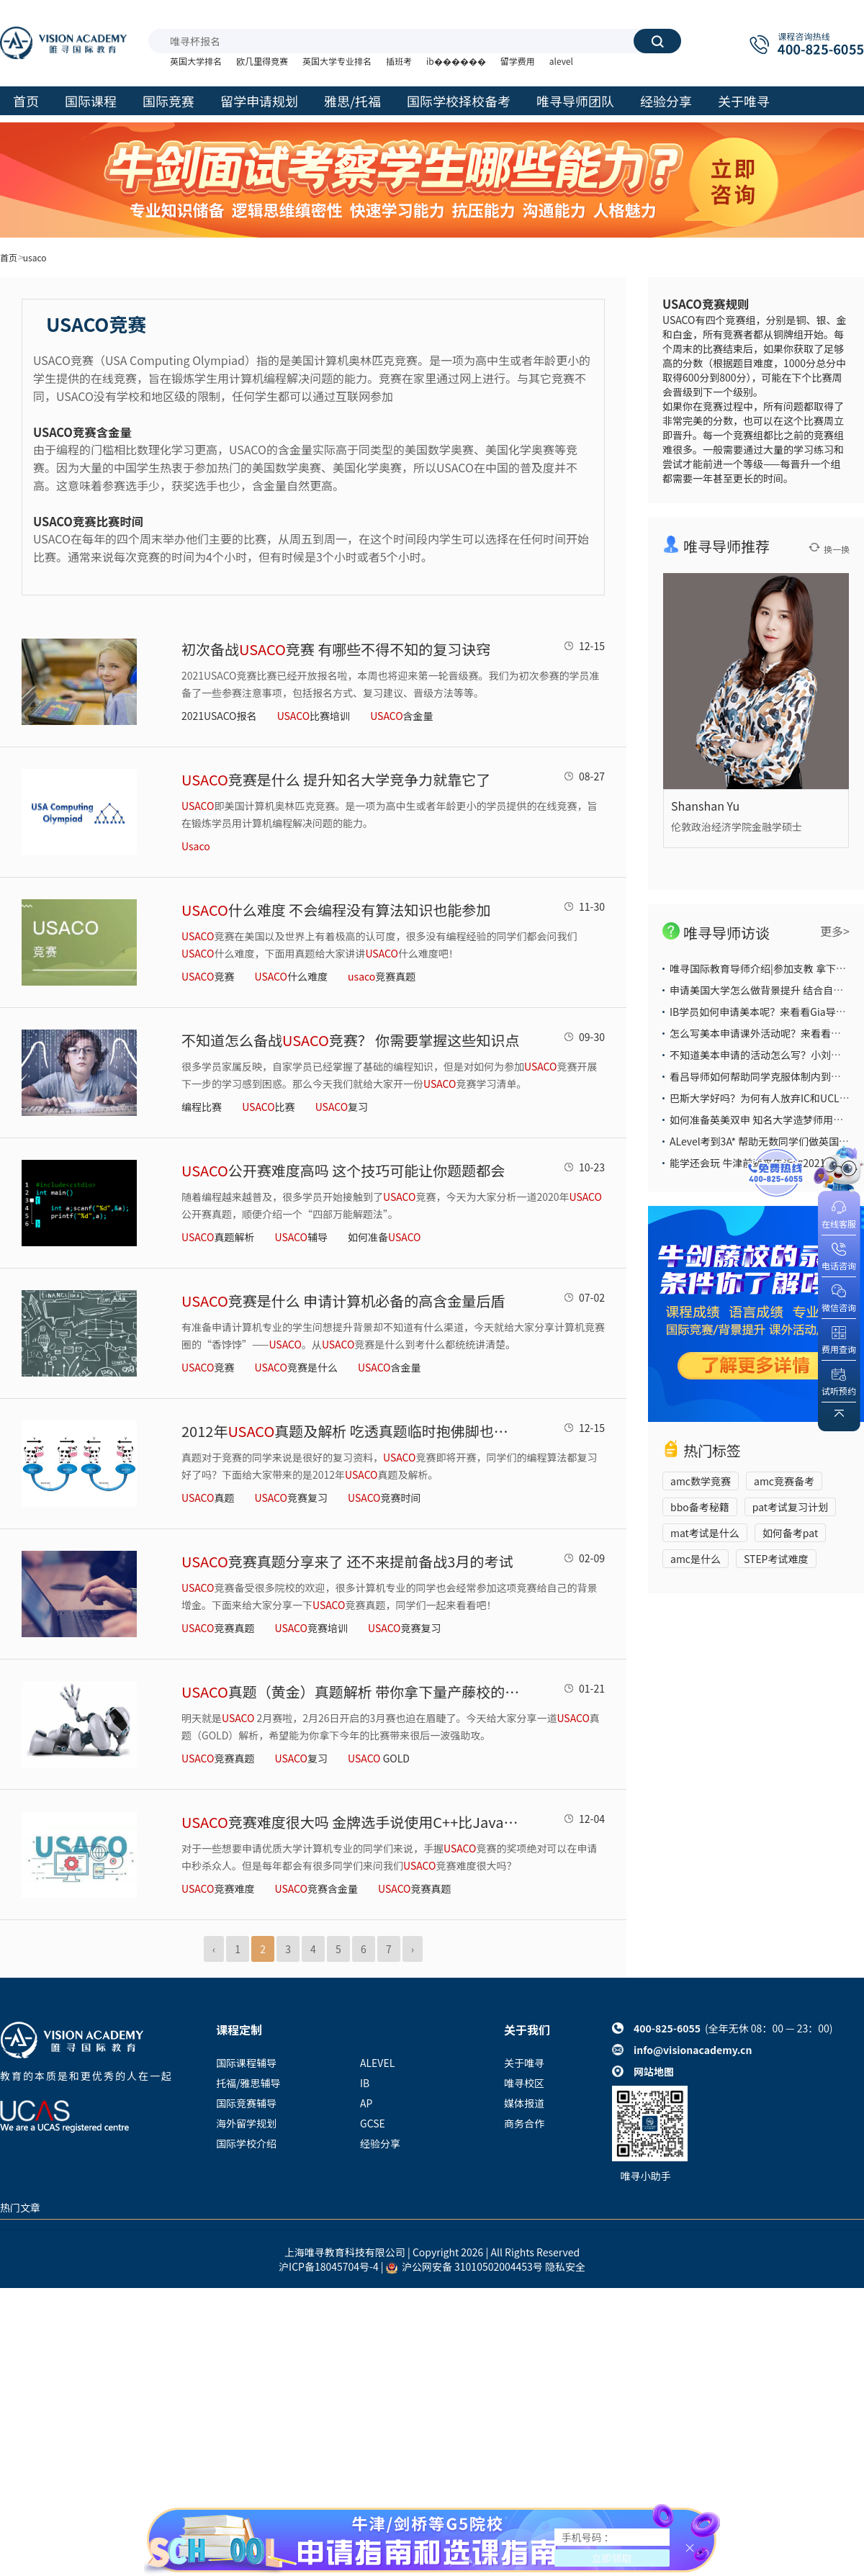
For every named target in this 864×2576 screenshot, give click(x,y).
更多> (835, 931)
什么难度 (291, 976)
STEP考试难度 (776, 1559)
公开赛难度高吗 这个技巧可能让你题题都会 (343, 1170)
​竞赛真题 (414, 1888)
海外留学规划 (246, 2123)
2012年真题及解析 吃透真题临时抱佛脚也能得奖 (350, 1430)
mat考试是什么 (704, 1533)
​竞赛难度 (217, 1888)
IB (364, 2083)
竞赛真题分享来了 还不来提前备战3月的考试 (347, 1561)
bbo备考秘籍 (699, 1507)
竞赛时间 (384, 1497)
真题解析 (217, 1237)
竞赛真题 (381, 976)
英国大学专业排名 (337, 61)
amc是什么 (695, 1559)
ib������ (456, 61)
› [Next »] (412, 1949)
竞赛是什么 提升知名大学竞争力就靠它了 (335, 779)
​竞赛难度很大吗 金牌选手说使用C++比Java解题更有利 (350, 1821)
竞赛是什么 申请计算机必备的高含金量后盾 (343, 1300)
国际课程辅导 (246, 2062)
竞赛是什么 (296, 1367)
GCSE (372, 2123)
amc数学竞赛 (700, 1481)
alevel (561, 61)
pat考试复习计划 (790, 1507)
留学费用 (517, 61)
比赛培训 (313, 715)
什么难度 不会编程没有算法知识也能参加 (335, 909)
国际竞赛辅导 (246, 2103)
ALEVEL (377, 2062)
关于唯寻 (524, 2062)
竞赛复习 (291, 1497)
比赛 (268, 1106)
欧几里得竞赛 (262, 61)
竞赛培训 (311, 1628)
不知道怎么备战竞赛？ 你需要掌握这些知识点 (350, 1040)
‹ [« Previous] (213, 1949)
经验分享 (380, 2143)
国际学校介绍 (246, 2143)
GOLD (379, 1758)
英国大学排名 (196, 61)
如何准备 (384, 1237)
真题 (207, 1497)
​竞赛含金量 (316, 1888)
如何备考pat (790, 1533)
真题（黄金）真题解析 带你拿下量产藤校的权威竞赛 (350, 1691)
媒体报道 (524, 2103)
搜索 (657, 41)
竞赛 (207, 976)
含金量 (401, 715)
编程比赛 (201, 1106)
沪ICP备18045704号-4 (329, 2266)
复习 (341, 1106)
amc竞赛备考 (784, 1481)
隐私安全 (565, 2266)
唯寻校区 (524, 2083)
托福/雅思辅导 (248, 2083)
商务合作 (524, 2123)
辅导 (301, 1237)
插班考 (399, 61)
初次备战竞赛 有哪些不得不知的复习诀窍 (335, 649)
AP (366, 2103)
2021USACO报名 (218, 715)
